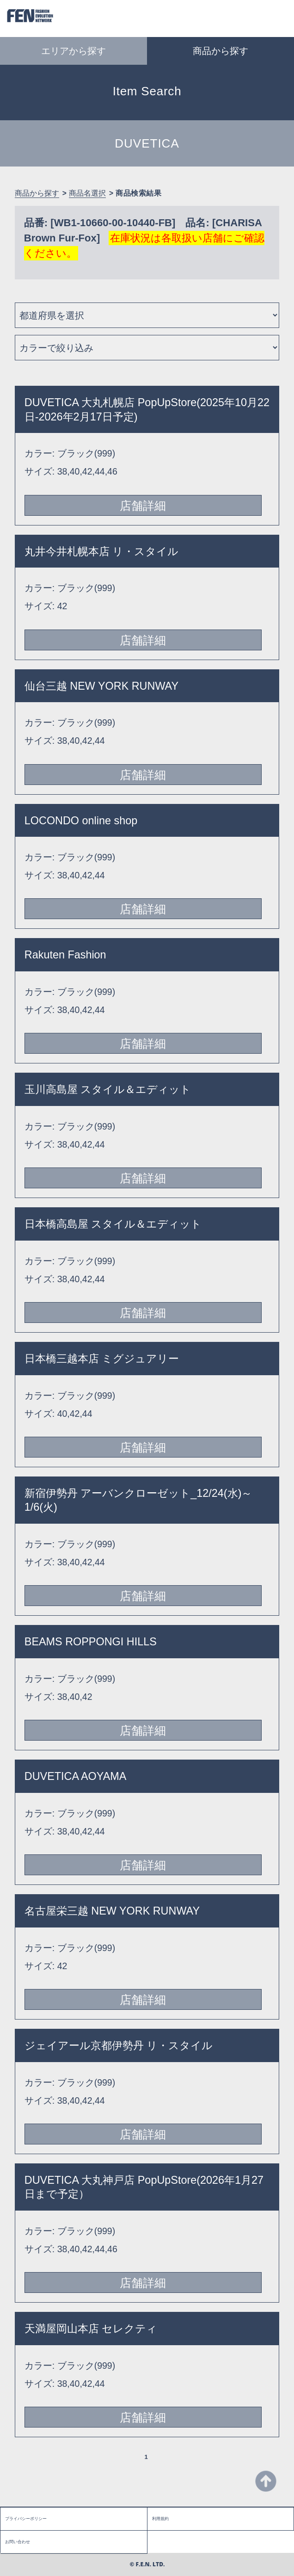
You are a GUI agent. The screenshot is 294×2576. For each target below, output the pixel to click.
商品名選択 (87, 193)
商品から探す (37, 193)
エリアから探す (73, 51)
